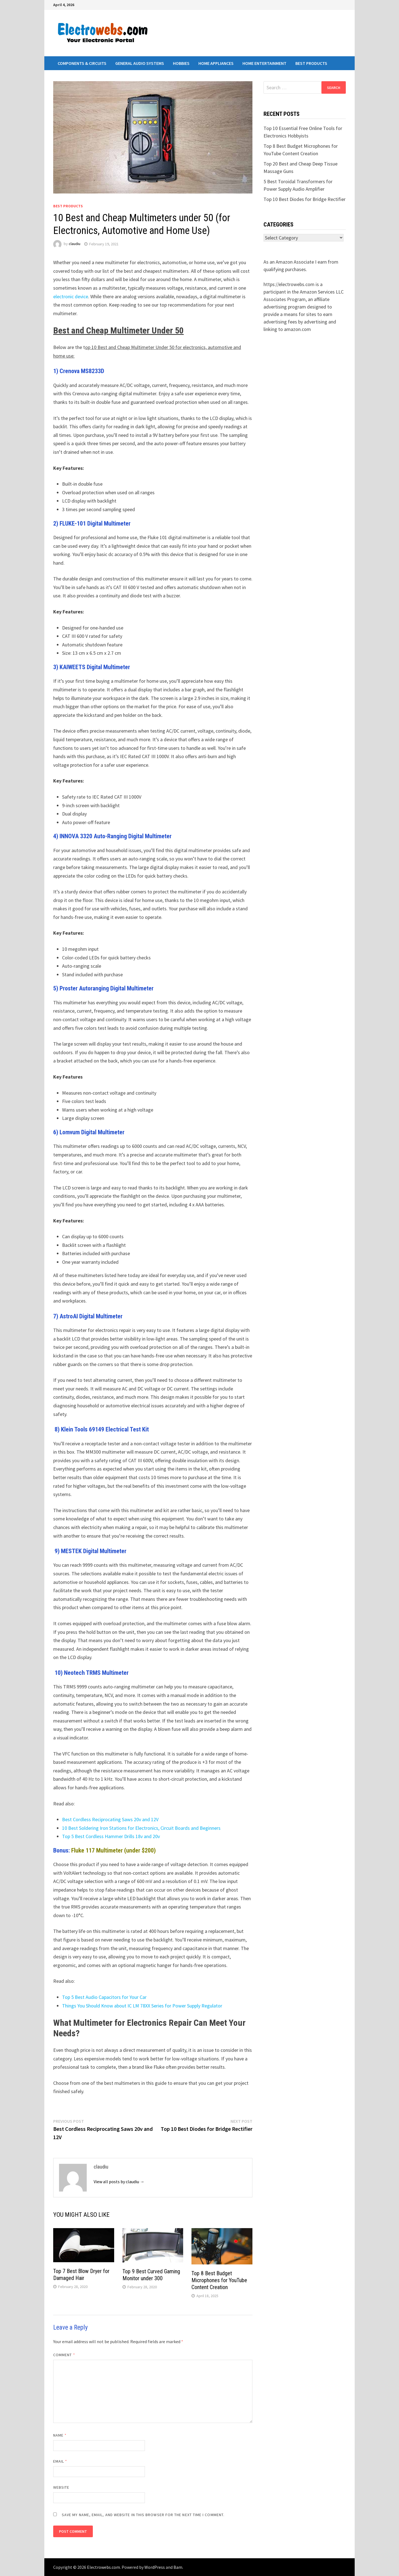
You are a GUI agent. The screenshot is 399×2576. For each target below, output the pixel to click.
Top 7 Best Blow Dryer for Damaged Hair (81, 2274)
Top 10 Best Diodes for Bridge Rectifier (305, 199)
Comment (64, 2354)
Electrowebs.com (103, 2567)
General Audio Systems (139, 63)
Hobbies (181, 63)
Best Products (311, 63)
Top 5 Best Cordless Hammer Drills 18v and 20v (111, 1836)
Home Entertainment (264, 63)
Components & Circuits (82, 63)
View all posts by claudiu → (119, 2181)
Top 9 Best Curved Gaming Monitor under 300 (151, 2275)
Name (59, 2435)
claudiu (74, 243)
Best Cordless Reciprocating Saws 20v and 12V (110, 1819)
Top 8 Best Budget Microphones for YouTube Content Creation (219, 2280)
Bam (177, 2567)
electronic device (70, 296)
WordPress (154, 2567)
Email (60, 2461)
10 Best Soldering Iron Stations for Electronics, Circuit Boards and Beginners (141, 1828)
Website (61, 2487)
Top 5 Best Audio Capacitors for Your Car (104, 1997)
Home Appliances (216, 63)
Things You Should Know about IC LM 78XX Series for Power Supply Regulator (142, 2005)
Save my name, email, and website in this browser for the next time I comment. (143, 2514)
